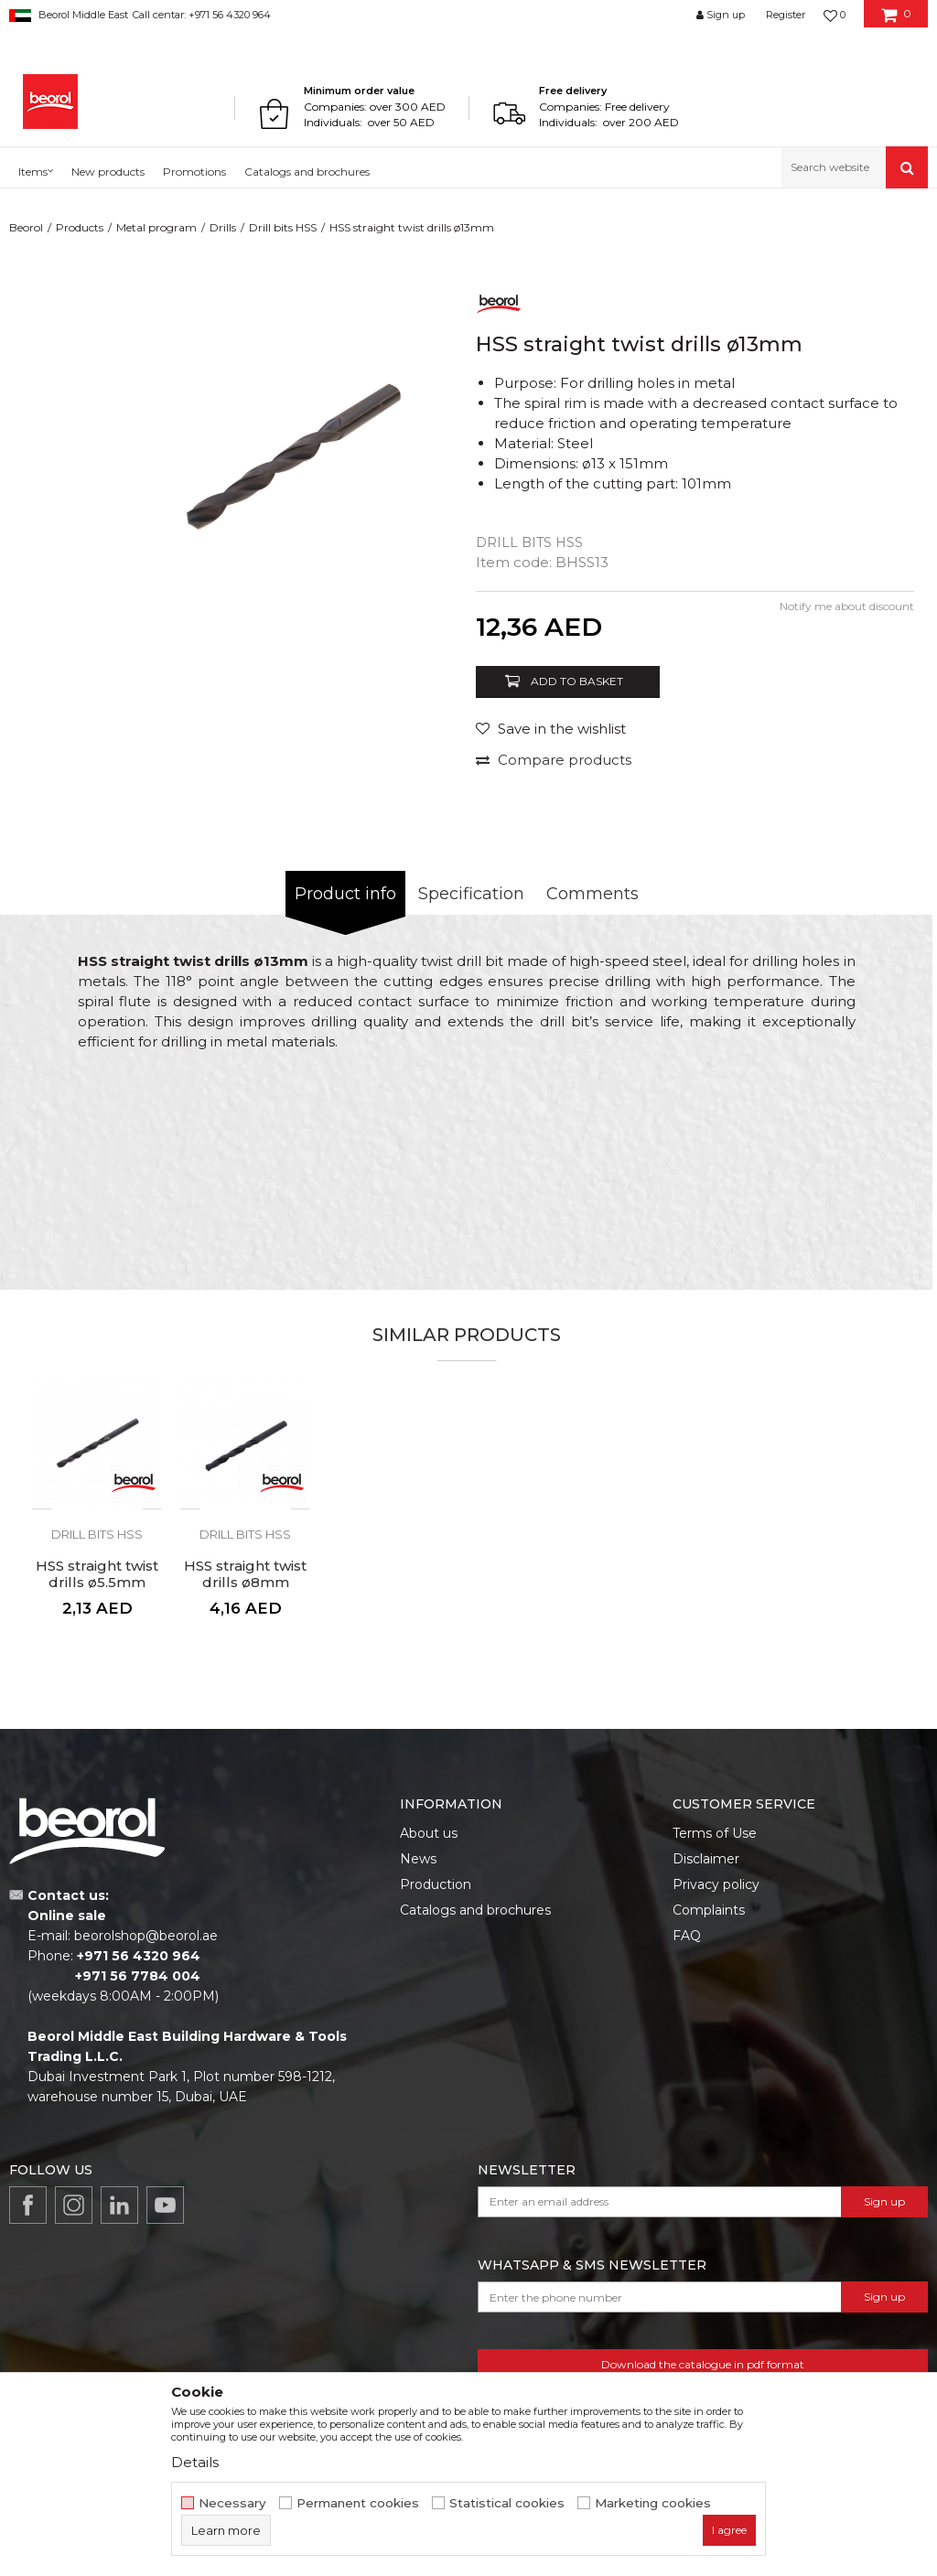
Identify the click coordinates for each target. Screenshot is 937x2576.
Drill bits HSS (283, 227)
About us (429, 1833)
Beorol (26, 227)
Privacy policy (716, 1884)
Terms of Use (715, 1833)
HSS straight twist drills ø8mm (245, 1574)
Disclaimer (706, 1859)
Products (79, 227)
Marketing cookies (653, 2503)
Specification (471, 894)
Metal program (156, 227)
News (418, 1859)
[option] (295, 459)
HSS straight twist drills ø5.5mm (97, 1574)
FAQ (687, 1935)
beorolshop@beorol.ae (146, 1935)
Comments (592, 894)
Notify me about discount (847, 606)
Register (785, 14)
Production (435, 1884)
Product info (345, 894)
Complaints (709, 1910)
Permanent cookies (357, 2503)
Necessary (232, 2503)
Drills (223, 227)
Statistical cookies (507, 2503)
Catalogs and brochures (475, 1910)
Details (195, 2462)
